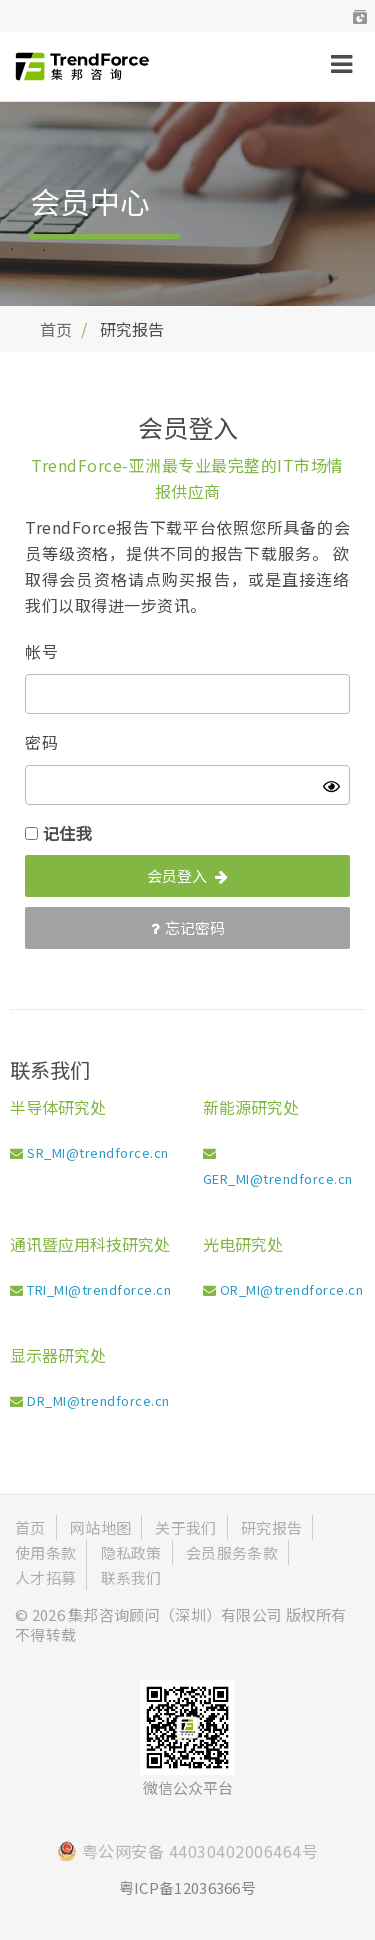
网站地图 (100, 1527)
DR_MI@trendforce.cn (98, 1400)
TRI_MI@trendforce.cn (99, 1289)
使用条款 (45, 1552)
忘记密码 (188, 927)
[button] (360, 16)
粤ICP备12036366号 (187, 1887)
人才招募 (45, 1577)
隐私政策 (131, 1552)
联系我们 (131, 1577)
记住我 (68, 833)
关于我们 (185, 1527)
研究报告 (271, 1527)
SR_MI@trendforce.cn (98, 1152)
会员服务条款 (232, 1552)
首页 (56, 329)
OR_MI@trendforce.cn (292, 1289)
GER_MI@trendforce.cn (278, 1178)
